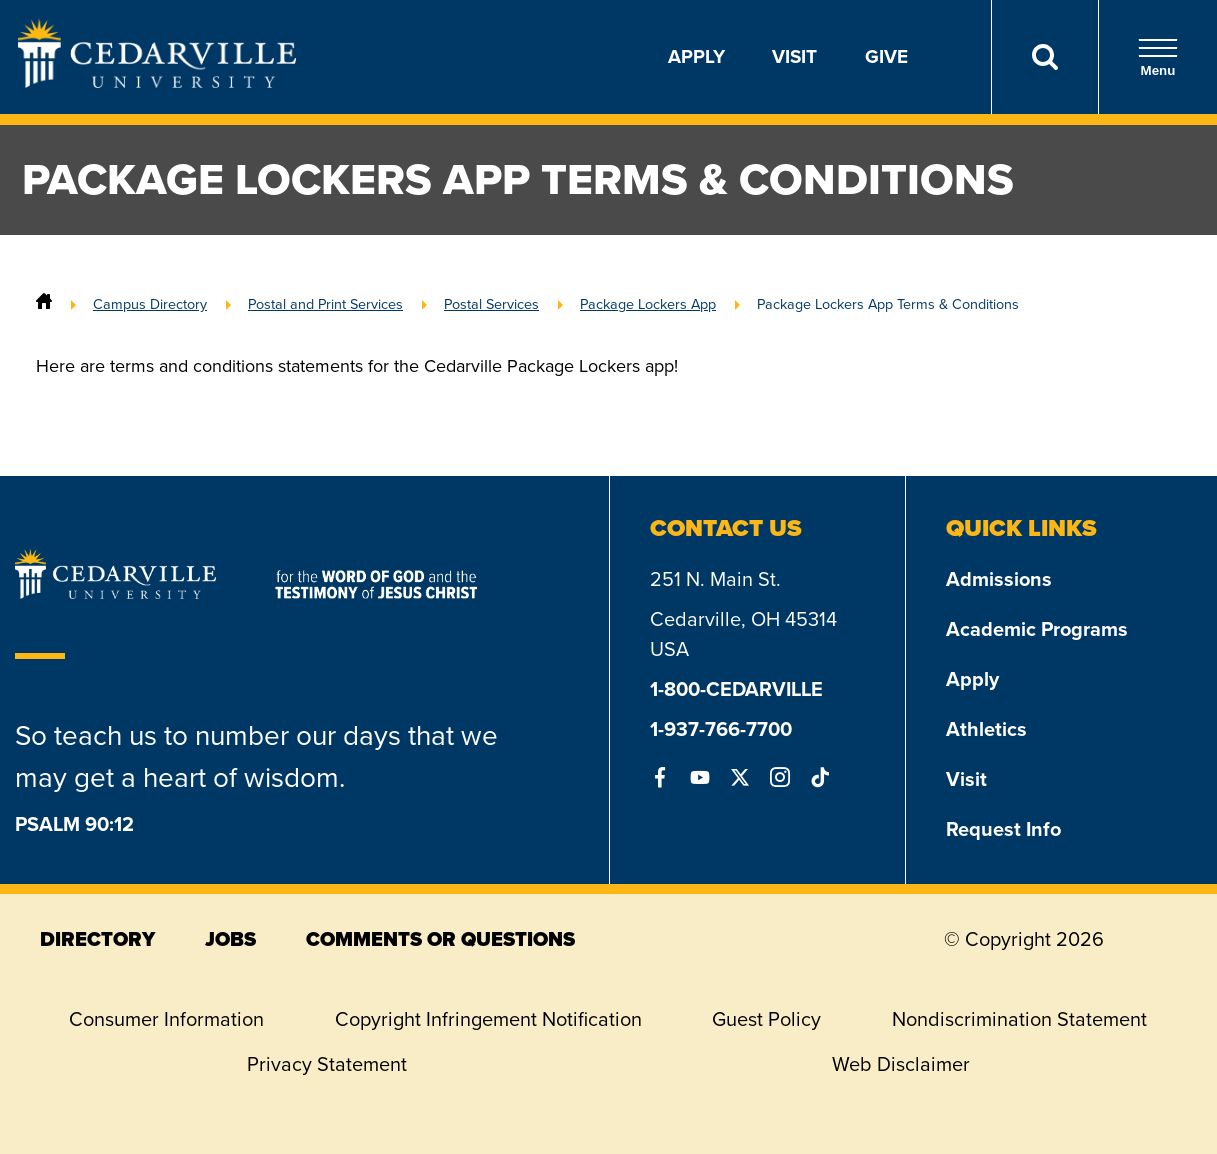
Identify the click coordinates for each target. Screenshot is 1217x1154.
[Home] (44, 304)
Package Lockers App (648, 304)
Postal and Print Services (325, 304)
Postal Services (491, 304)
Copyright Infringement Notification (488, 1019)
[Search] (1044, 57)
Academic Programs (1037, 629)
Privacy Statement (327, 1064)
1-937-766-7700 (721, 729)
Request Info (1003, 829)
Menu (1158, 57)
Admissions (999, 579)
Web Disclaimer (901, 1064)
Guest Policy (766, 1019)
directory (97, 939)
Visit (794, 56)
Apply (696, 56)
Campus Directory (150, 304)
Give (886, 56)
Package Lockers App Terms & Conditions (888, 304)
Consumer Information (166, 1019)
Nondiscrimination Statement (1019, 1019)
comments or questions (440, 939)
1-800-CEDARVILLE (736, 689)
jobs (230, 939)
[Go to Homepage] (157, 82)
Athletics (986, 729)
